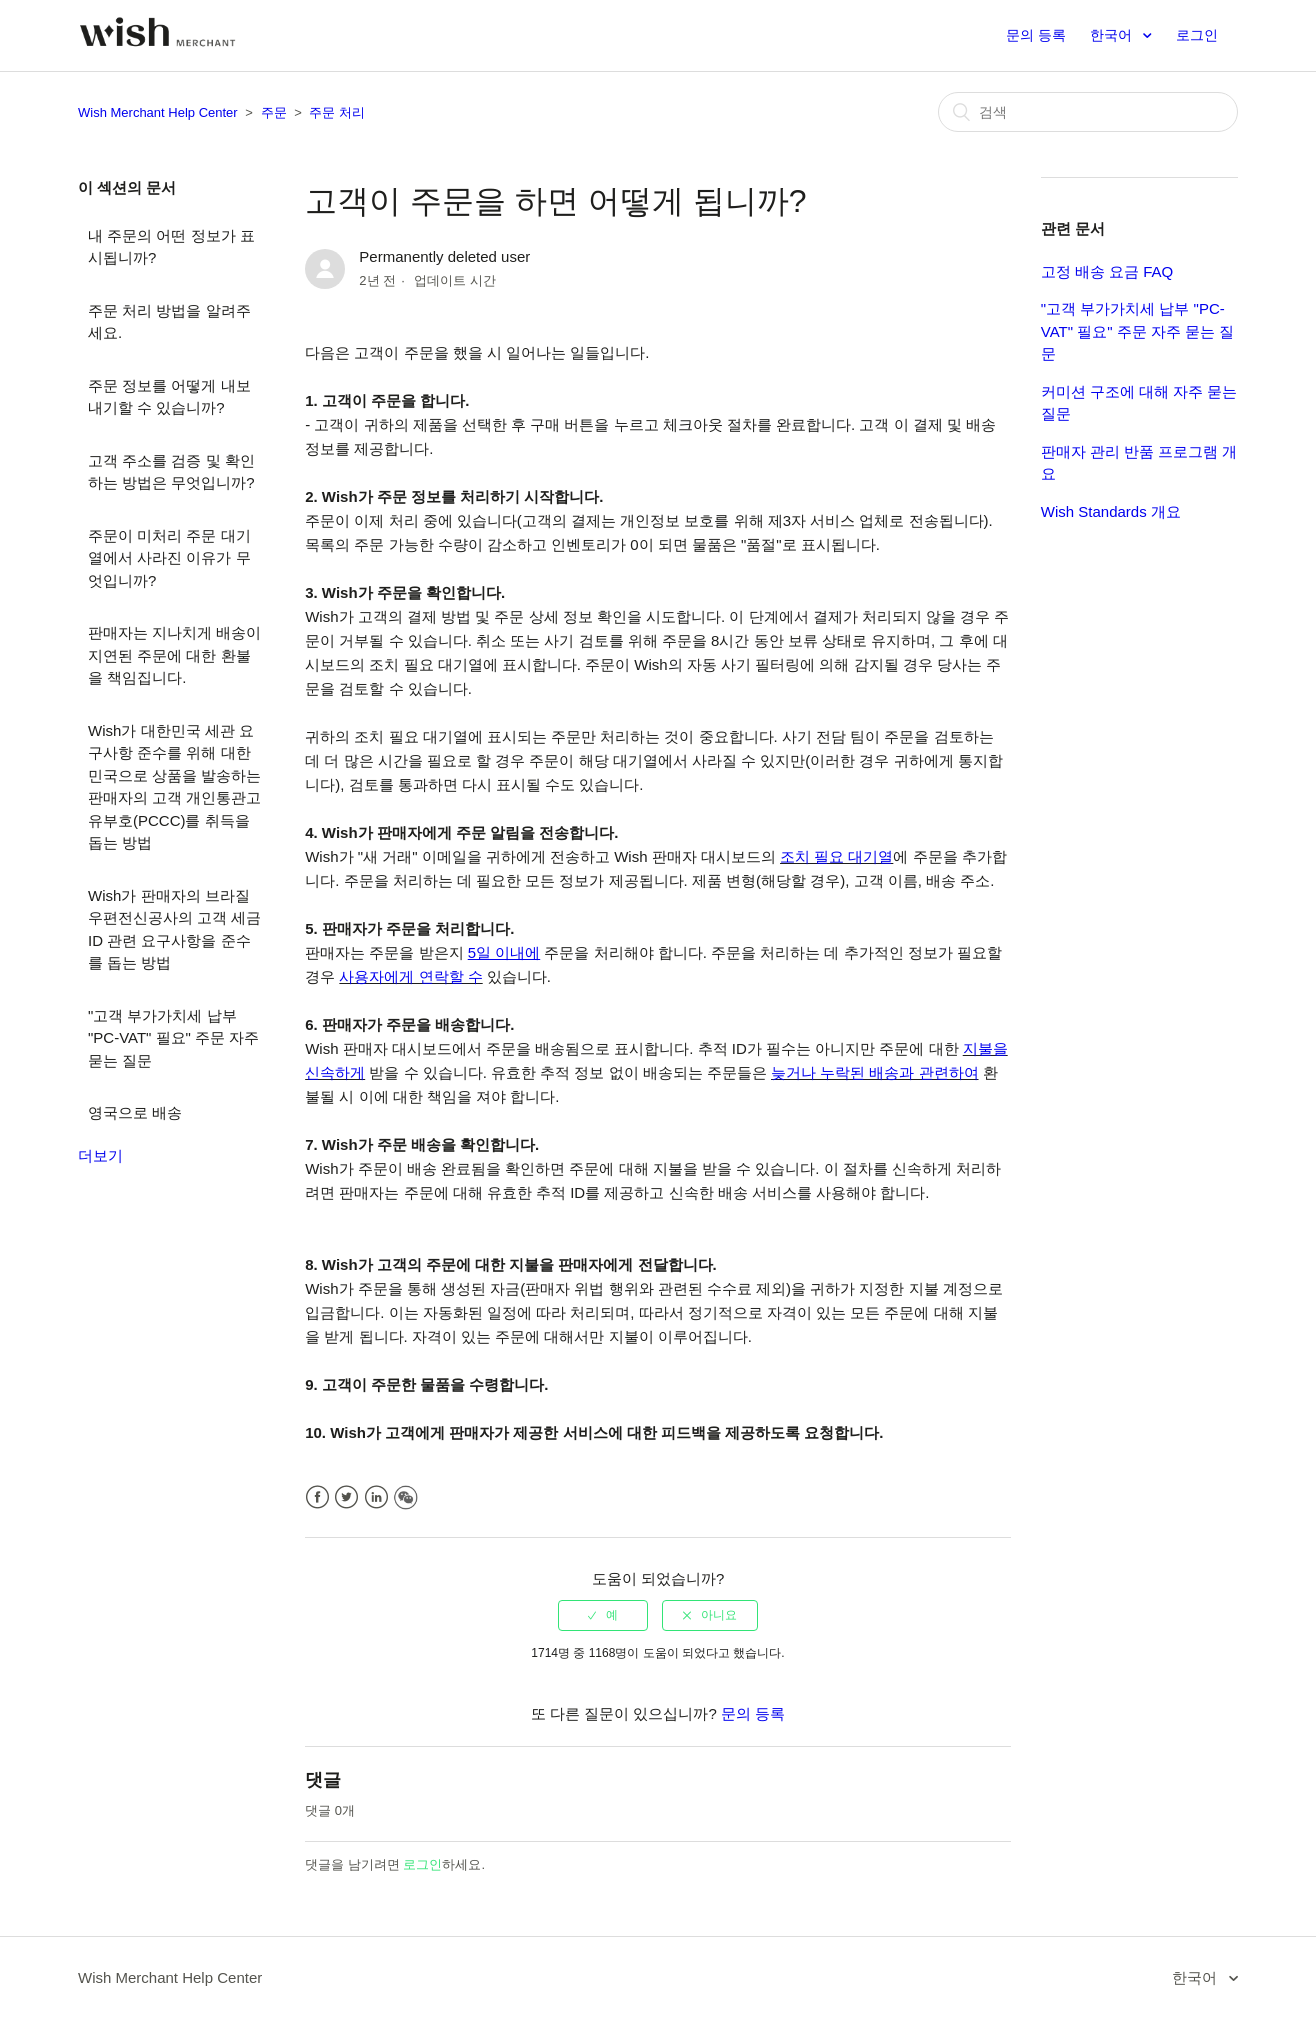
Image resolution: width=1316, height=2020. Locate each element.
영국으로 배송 (135, 1112)
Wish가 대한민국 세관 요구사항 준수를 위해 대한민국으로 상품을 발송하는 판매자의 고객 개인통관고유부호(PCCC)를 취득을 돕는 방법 (174, 787)
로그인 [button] (1197, 35)
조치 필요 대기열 (836, 856)
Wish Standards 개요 (1111, 511)
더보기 (100, 1155)
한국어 (1113, 35)
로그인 (422, 1864)
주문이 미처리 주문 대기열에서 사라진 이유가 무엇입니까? (169, 558)
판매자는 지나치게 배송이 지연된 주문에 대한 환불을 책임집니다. (174, 655)
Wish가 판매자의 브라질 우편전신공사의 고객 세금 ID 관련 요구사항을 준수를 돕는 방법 (174, 929)
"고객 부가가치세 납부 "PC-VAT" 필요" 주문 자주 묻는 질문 (173, 1038)
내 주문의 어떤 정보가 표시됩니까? (171, 247)
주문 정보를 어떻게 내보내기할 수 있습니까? (169, 397)
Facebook (317, 1497)
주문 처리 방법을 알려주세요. (169, 322)
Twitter (346, 1497)
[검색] (1088, 112)
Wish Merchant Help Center (158, 112)
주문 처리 (337, 112)
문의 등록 (1036, 35)
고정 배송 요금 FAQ (1107, 271)
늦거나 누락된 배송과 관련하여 (875, 1072)
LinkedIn (376, 1497)
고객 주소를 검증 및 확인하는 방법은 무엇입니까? (171, 472)
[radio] (603, 1615)
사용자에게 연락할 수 (410, 976)
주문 (274, 112)
